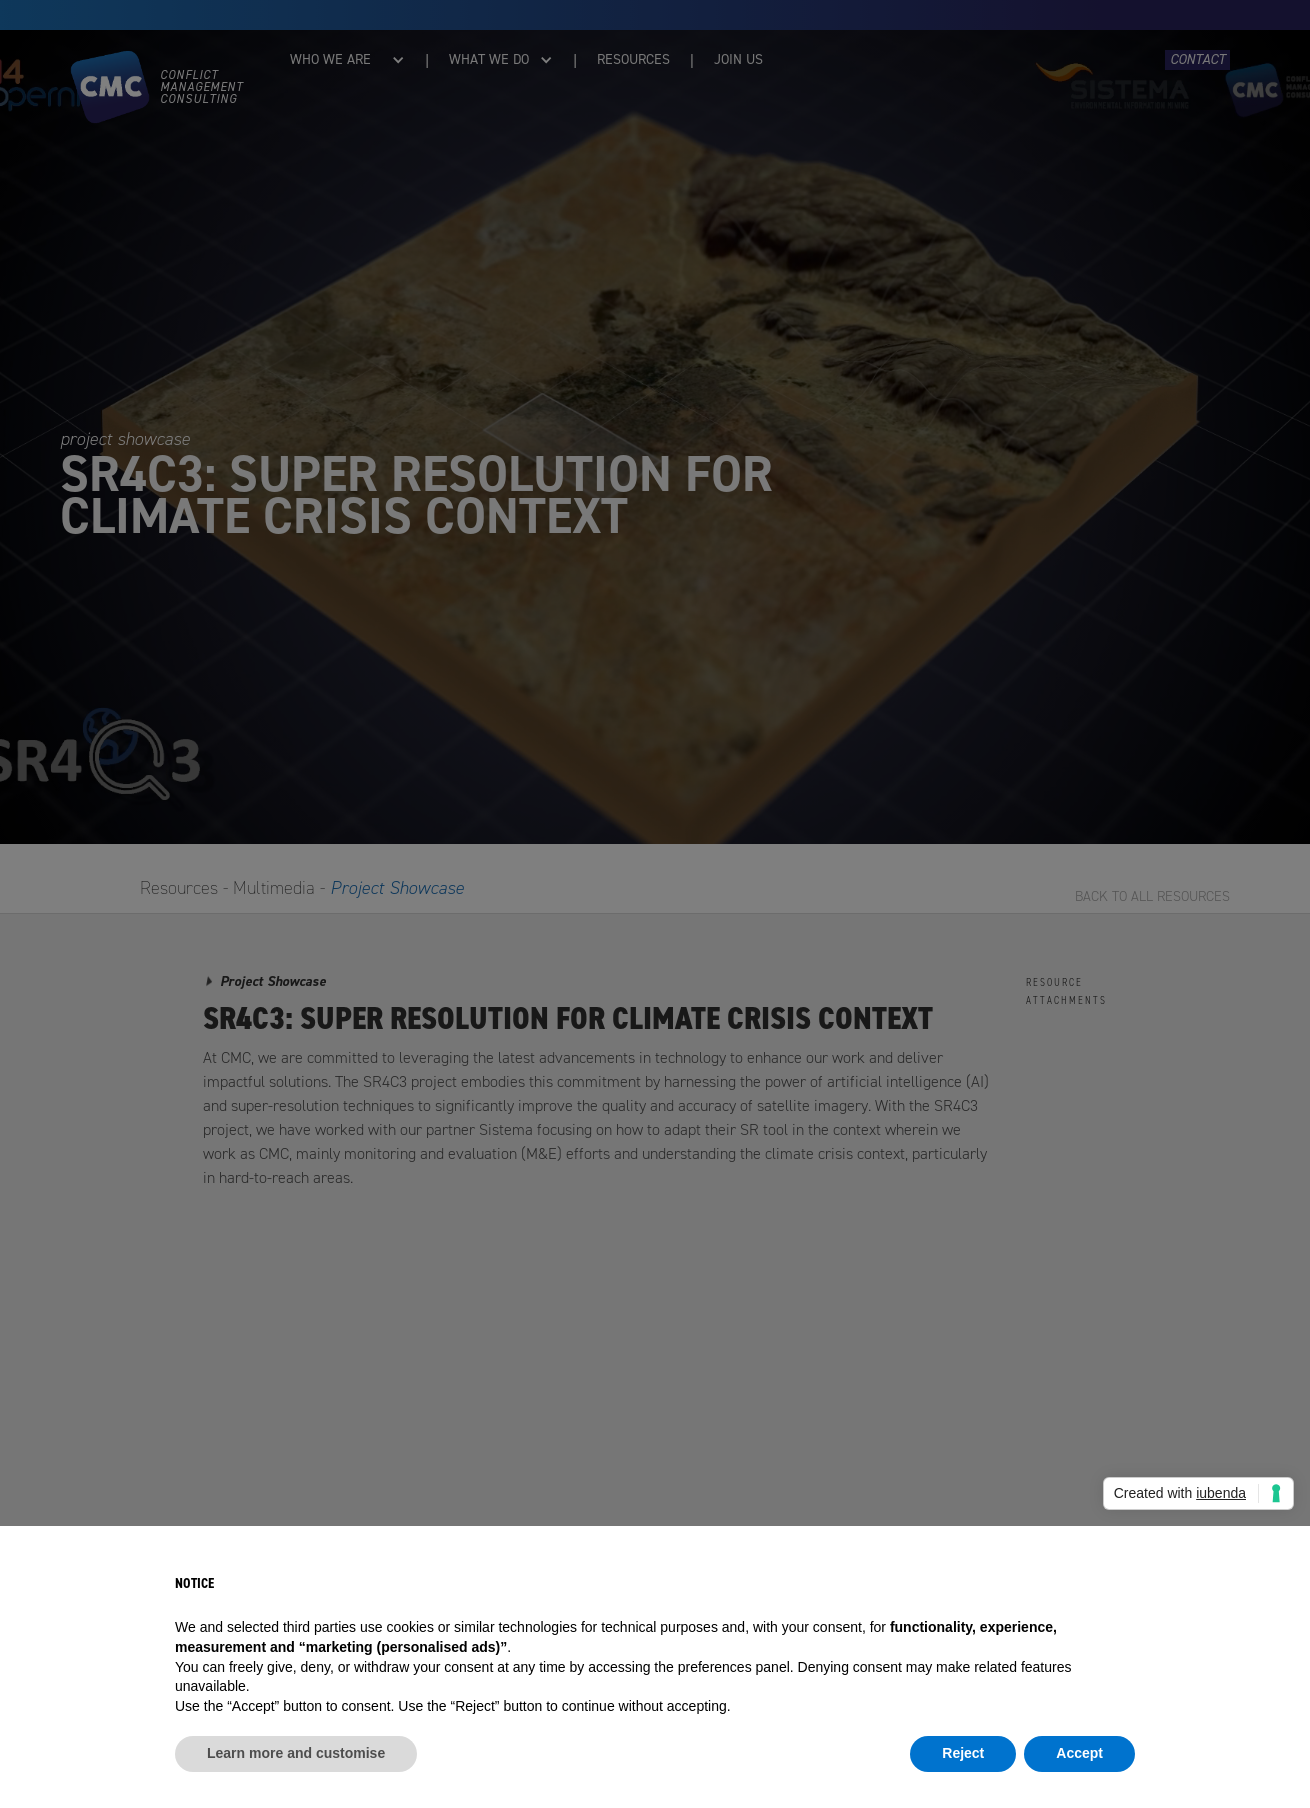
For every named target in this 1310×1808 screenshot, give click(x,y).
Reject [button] (963, 1753)
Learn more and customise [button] (296, 1753)
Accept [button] (1079, 1753)
